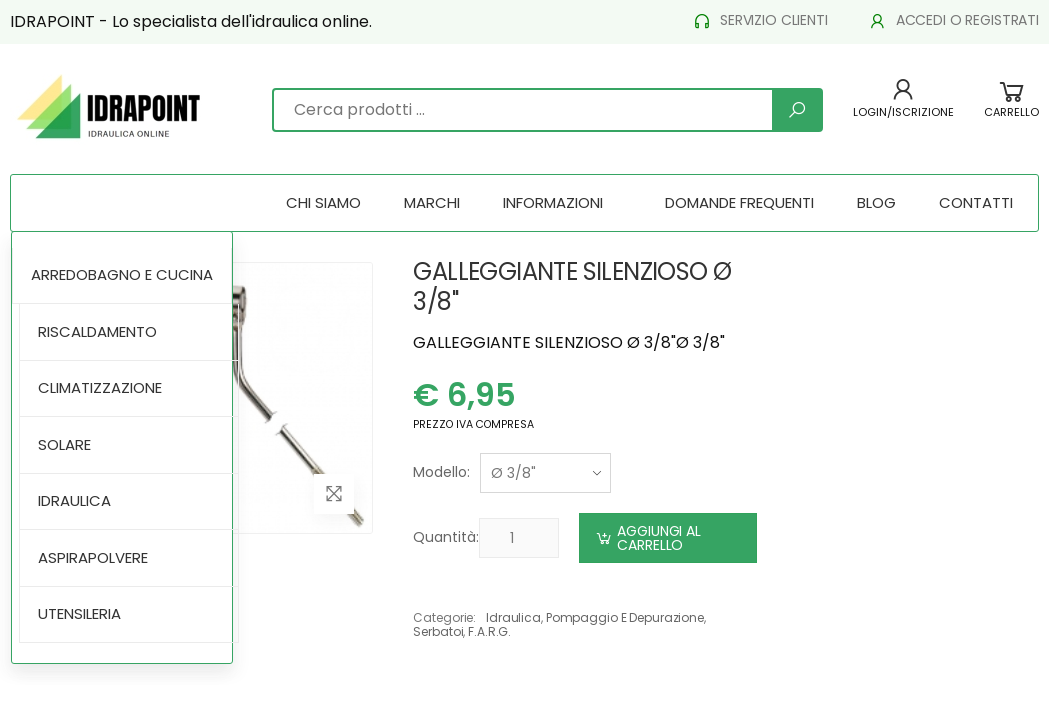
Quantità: (446, 537)
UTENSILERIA (79, 613)
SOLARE (64, 444)
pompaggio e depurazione (625, 617)
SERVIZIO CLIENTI (760, 20)
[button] (1011, 109)
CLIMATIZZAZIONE (100, 387)
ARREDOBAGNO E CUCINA (122, 274)
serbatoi (438, 631)
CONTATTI (976, 202)
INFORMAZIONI (553, 202)
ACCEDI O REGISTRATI (953, 20)
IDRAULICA (74, 500)
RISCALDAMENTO (97, 331)
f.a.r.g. (489, 631)
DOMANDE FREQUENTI (739, 202)
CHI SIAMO (323, 202)
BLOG (876, 202)
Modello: (441, 472)
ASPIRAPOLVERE (93, 557)
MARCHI (432, 202)
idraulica (513, 617)
